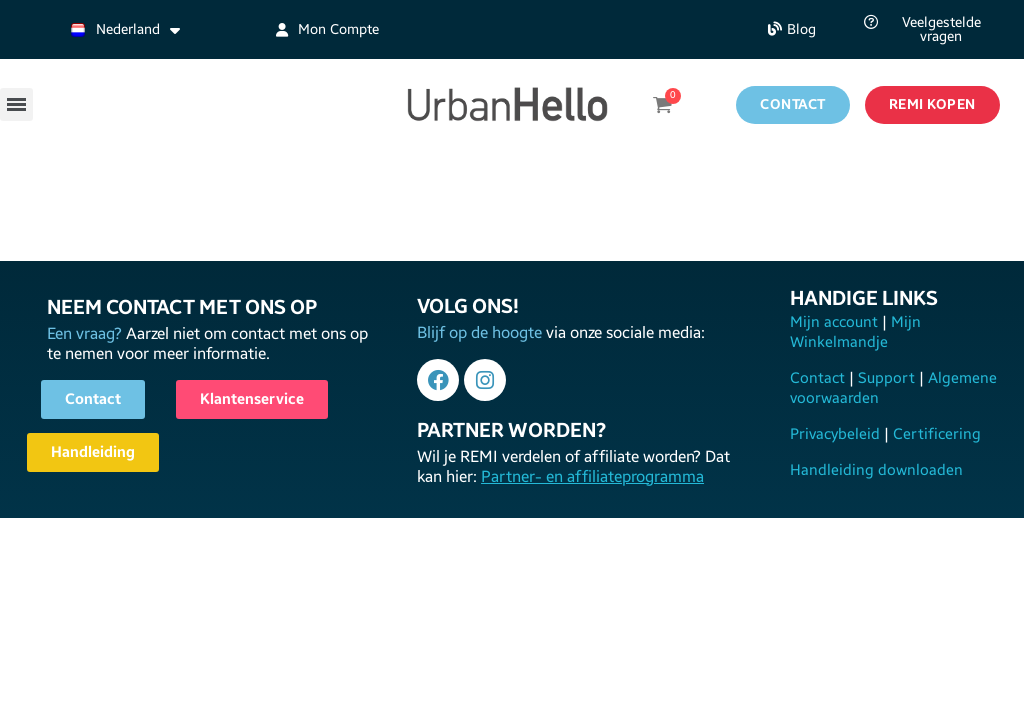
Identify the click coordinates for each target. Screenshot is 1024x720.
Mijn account (836, 322)
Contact (819, 378)
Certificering (935, 434)
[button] (792, 29)
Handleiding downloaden (876, 470)
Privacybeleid (837, 434)
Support (886, 378)
